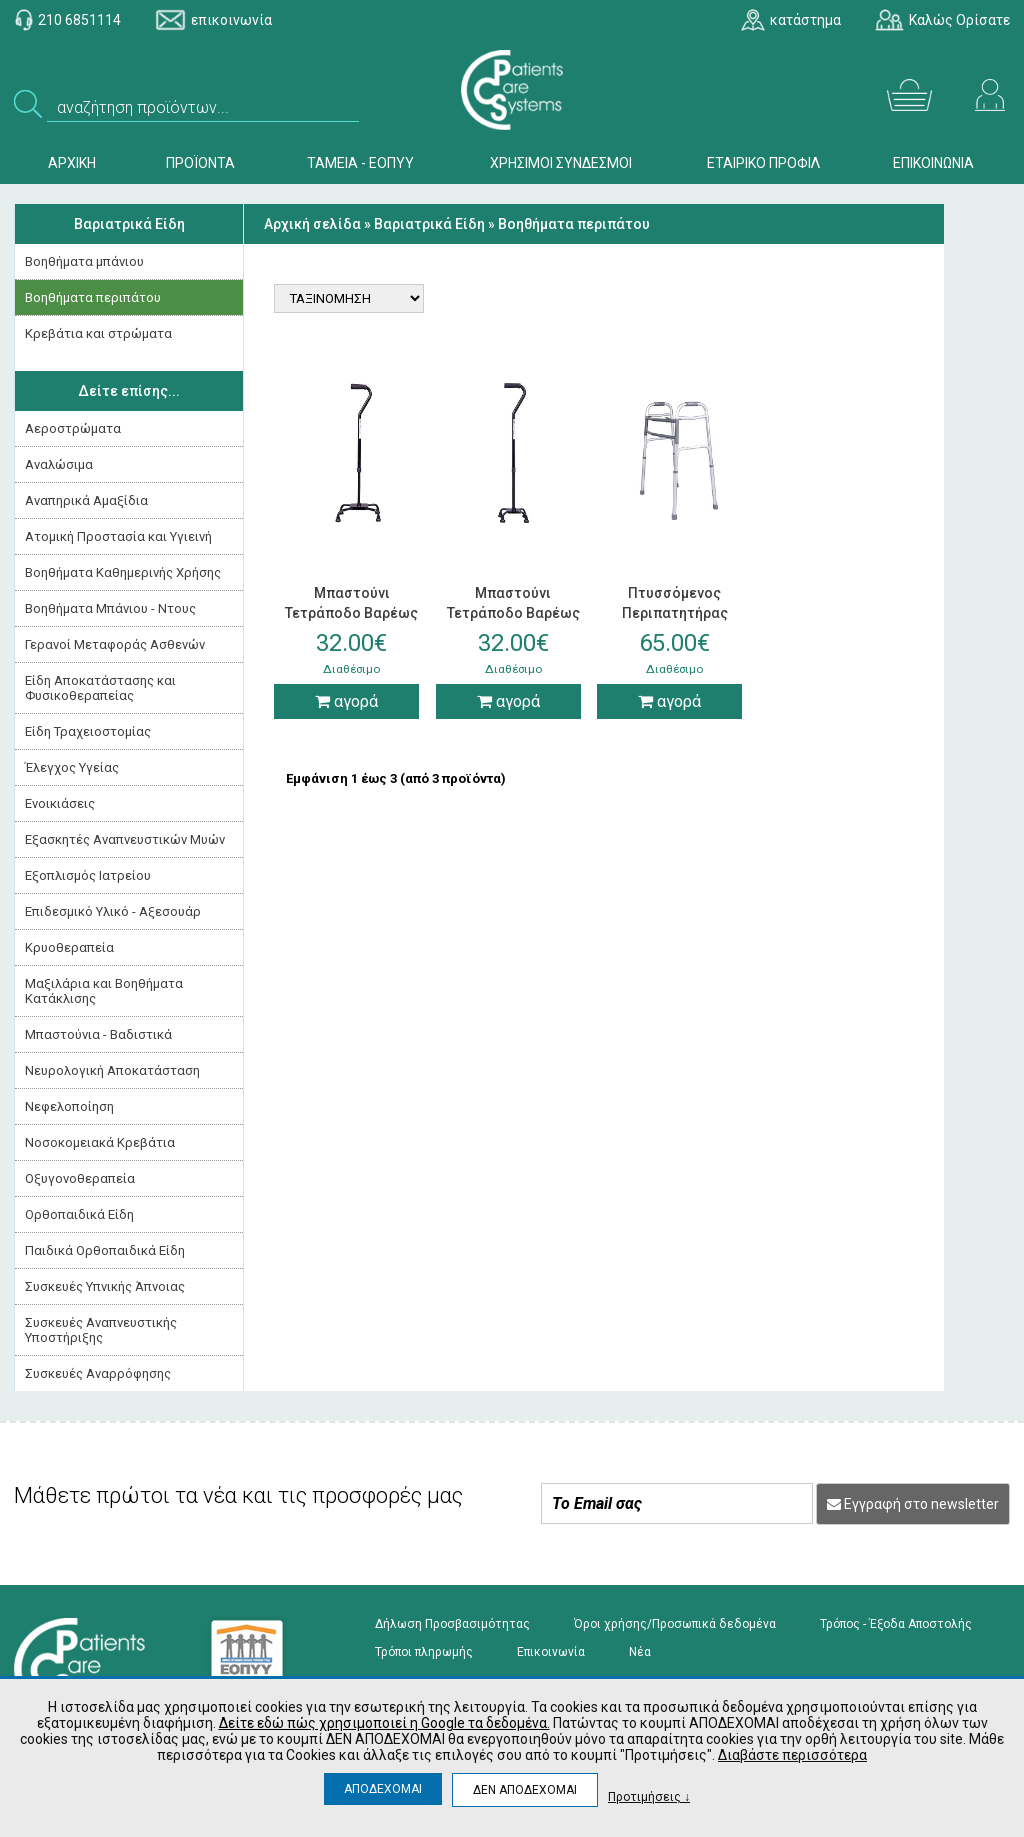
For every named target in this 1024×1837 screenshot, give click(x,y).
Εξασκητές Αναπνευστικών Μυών (125, 839)
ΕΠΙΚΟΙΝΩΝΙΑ (933, 163)
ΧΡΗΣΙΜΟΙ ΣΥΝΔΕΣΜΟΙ (561, 163)
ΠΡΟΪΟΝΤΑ (200, 163)
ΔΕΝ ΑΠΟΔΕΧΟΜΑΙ (525, 1790)
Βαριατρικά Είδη (129, 224)
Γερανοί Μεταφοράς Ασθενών (115, 644)
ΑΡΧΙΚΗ (72, 163)
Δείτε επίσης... (129, 391)
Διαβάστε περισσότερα (792, 1755)
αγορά (346, 701)
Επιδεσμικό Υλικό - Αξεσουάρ (113, 911)
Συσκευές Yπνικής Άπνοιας (105, 1286)
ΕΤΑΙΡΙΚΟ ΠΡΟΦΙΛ (763, 163)
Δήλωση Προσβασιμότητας (452, 1624)
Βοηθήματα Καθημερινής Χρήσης (123, 572)
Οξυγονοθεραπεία (80, 1178)
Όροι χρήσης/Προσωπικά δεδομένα (675, 1624)
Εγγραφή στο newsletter (913, 1504)
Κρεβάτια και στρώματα (98, 333)
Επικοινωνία (551, 1652)
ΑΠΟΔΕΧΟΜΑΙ (383, 1789)
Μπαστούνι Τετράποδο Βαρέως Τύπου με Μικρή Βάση (513, 613)
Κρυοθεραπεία (69, 947)
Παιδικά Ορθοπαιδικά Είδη (105, 1250)
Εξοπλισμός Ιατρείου (88, 875)
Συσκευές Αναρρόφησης (98, 1373)
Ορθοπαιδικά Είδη (79, 1214)
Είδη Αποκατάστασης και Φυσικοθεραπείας (100, 688)
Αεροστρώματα (73, 428)
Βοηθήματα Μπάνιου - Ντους (110, 608)
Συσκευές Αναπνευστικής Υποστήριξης (101, 1330)
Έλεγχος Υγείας (72, 767)
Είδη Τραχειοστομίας (88, 731)
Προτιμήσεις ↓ (649, 1796)
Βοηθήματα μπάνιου (84, 261)
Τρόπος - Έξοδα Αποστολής (896, 1624)
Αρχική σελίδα (312, 224)
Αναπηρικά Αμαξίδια (86, 500)
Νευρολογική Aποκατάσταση (112, 1070)
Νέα (640, 1652)
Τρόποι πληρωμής (424, 1652)
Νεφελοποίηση (69, 1106)
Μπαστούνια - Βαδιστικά (98, 1034)
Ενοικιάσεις (60, 803)
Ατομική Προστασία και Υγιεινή (118, 536)
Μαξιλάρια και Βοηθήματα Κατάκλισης (104, 991)
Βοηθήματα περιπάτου (93, 297)
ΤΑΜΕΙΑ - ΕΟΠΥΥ (360, 163)
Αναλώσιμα (59, 464)
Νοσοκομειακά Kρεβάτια (100, 1142)
